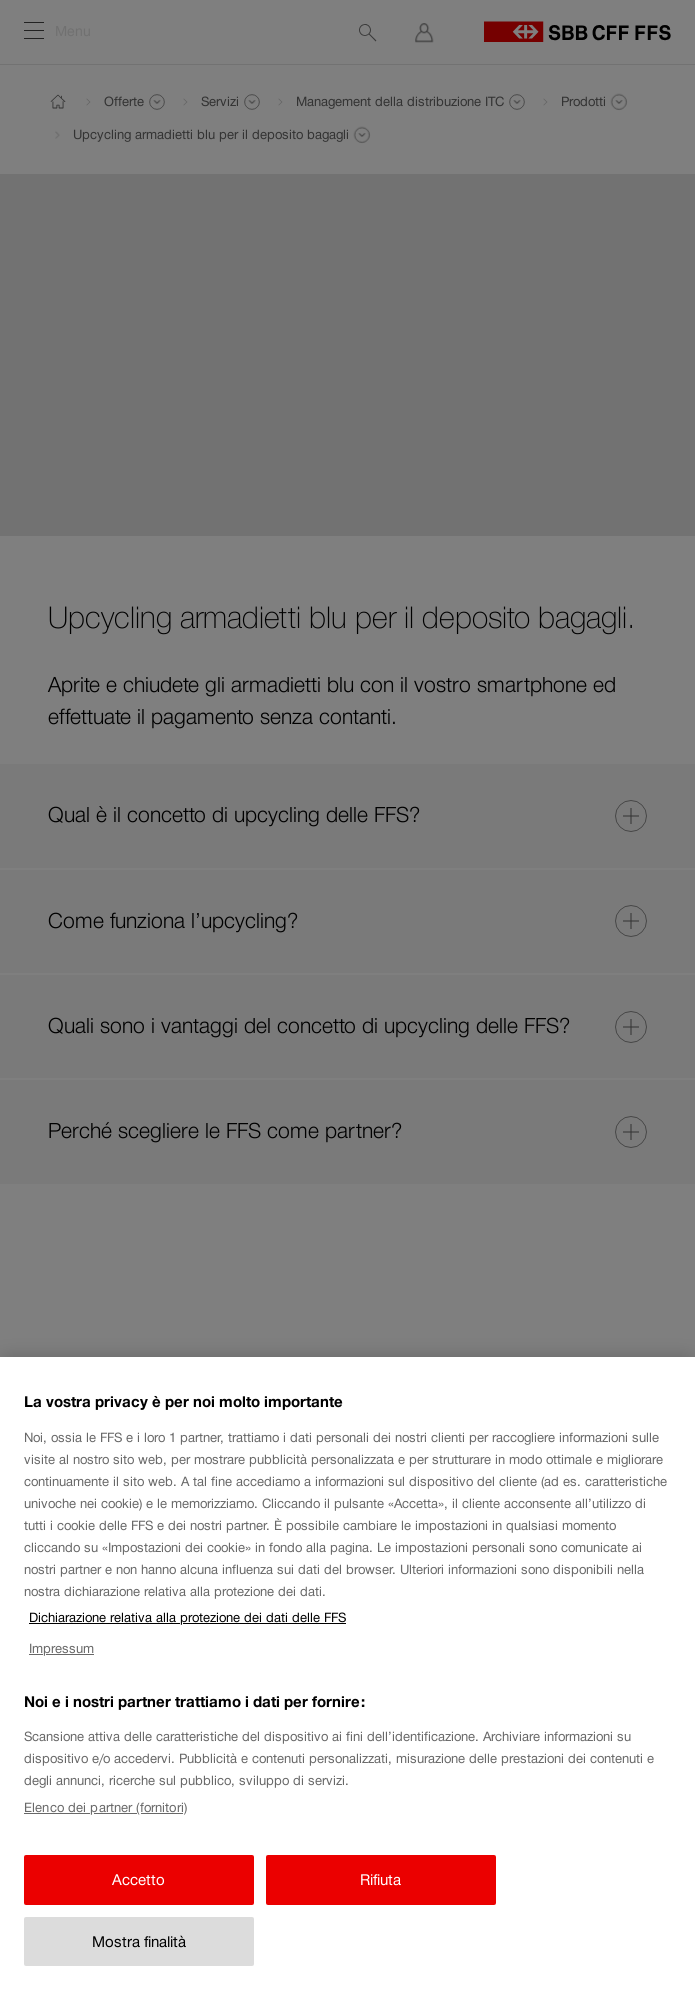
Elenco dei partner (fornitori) (105, 1823)
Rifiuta (380, 1896)
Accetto (138, 1896)
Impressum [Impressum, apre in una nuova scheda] (61, 1665)
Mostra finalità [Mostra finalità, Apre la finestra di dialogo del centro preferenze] (139, 1957)
